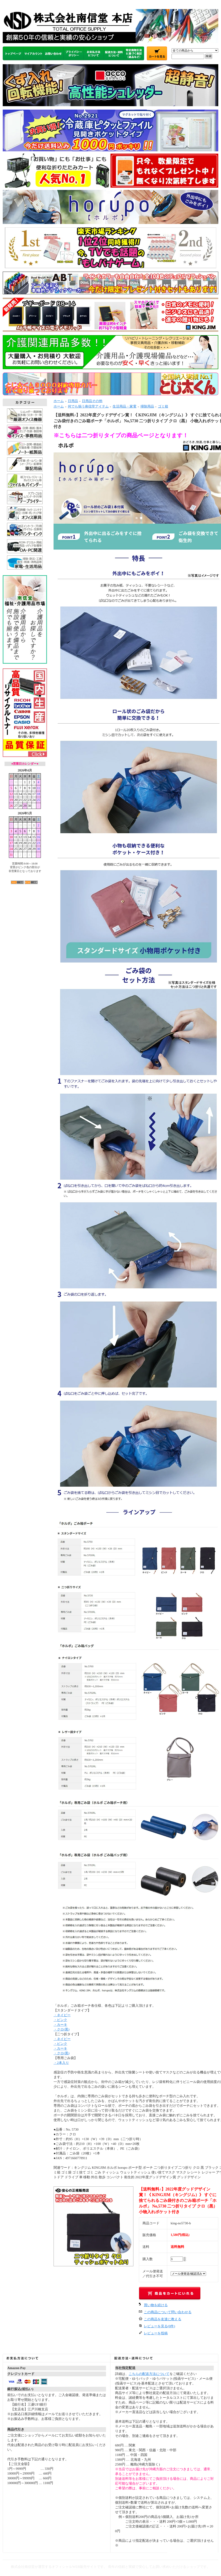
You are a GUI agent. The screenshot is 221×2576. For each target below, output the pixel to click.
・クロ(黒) (61, 2029)
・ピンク (60, 2020)
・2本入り (61, 2063)
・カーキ (60, 2024)
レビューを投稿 (156, 2333)
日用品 (73, 401)
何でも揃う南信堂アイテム (88, 406)
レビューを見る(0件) (159, 2326)
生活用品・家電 (124, 406)
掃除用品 (147, 406)
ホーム (59, 401)
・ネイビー (62, 2015)
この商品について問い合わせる (168, 2312)
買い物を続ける (156, 2305)
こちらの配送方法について (149, 2374)
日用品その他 (92, 401)
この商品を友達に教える (162, 2319)
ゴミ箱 (163, 406)
